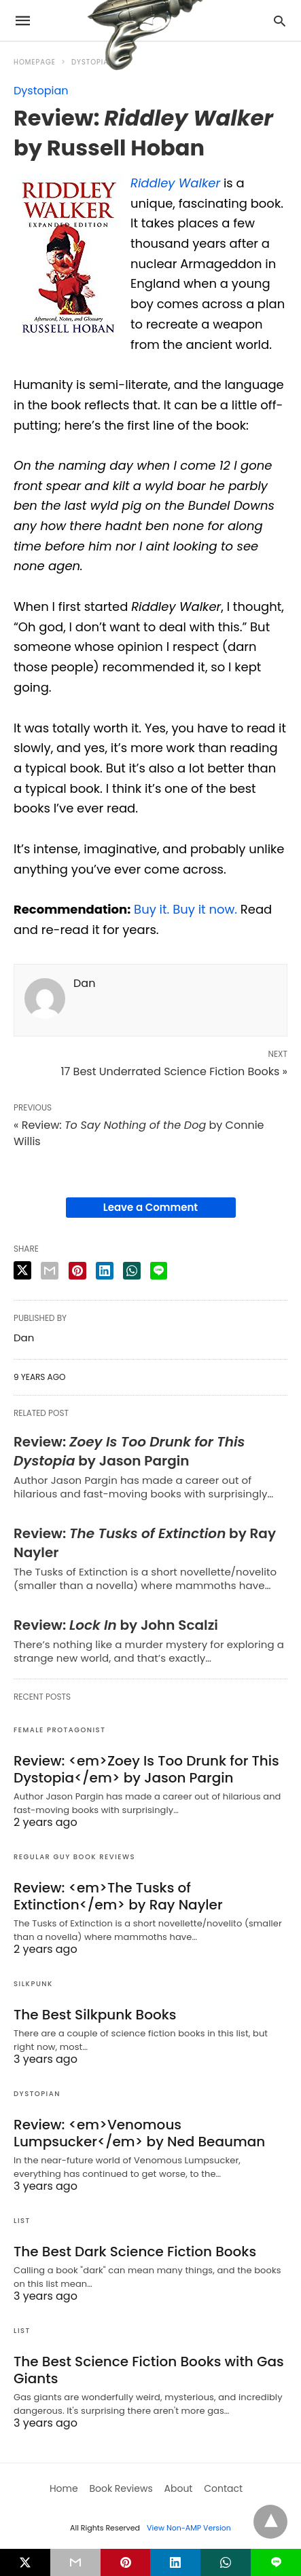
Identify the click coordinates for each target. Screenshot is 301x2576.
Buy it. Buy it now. (185, 909)
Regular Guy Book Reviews (74, 1857)
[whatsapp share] (132, 1271)
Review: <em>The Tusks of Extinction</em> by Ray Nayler (118, 1896)
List (22, 2221)
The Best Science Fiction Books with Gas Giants (149, 2370)
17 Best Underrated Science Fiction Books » (173, 1071)
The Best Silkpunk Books (95, 2014)
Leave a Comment (150, 1207)
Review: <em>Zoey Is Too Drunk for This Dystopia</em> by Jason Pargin (146, 1769)
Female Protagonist (59, 1730)
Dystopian (41, 90)
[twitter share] (22, 1270)
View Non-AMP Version (189, 2527)
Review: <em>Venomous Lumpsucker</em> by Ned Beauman (139, 2133)
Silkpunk (33, 1984)
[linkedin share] (104, 1271)
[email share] (49, 1271)
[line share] (158, 1271)
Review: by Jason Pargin (129, 1451)
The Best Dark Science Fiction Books (135, 2251)
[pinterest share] (77, 1271)
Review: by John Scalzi (116, 1625)
